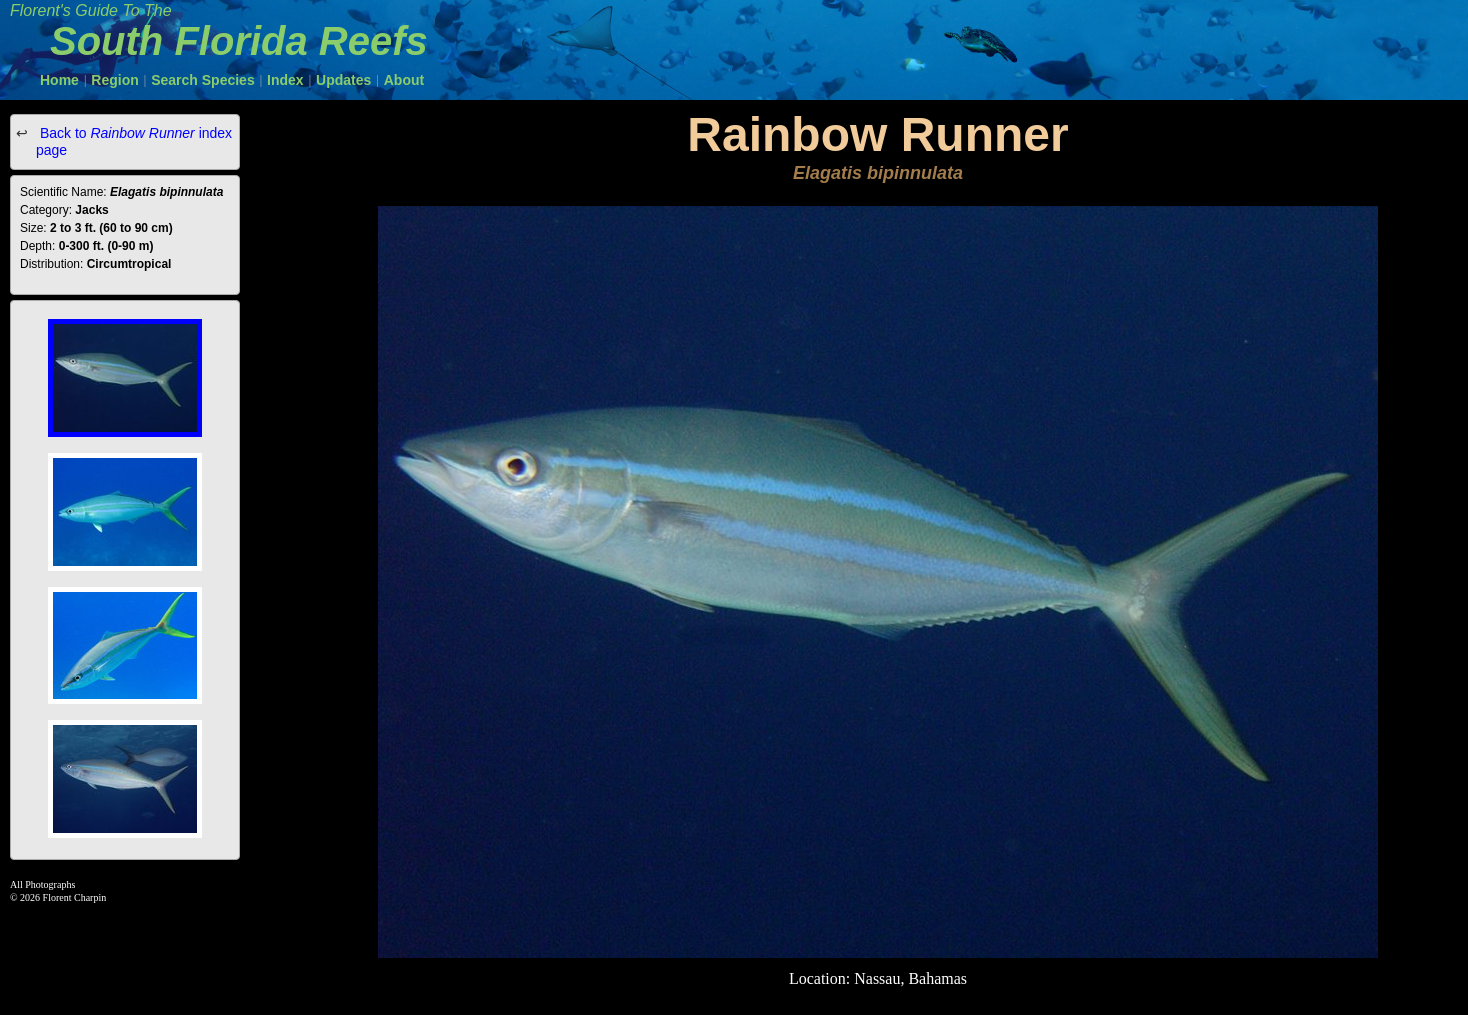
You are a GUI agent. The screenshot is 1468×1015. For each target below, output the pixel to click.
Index (285, 80)
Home (59, 80)
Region (114, 80)
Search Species (203, 80)
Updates (343, 80)
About (404, 80)
